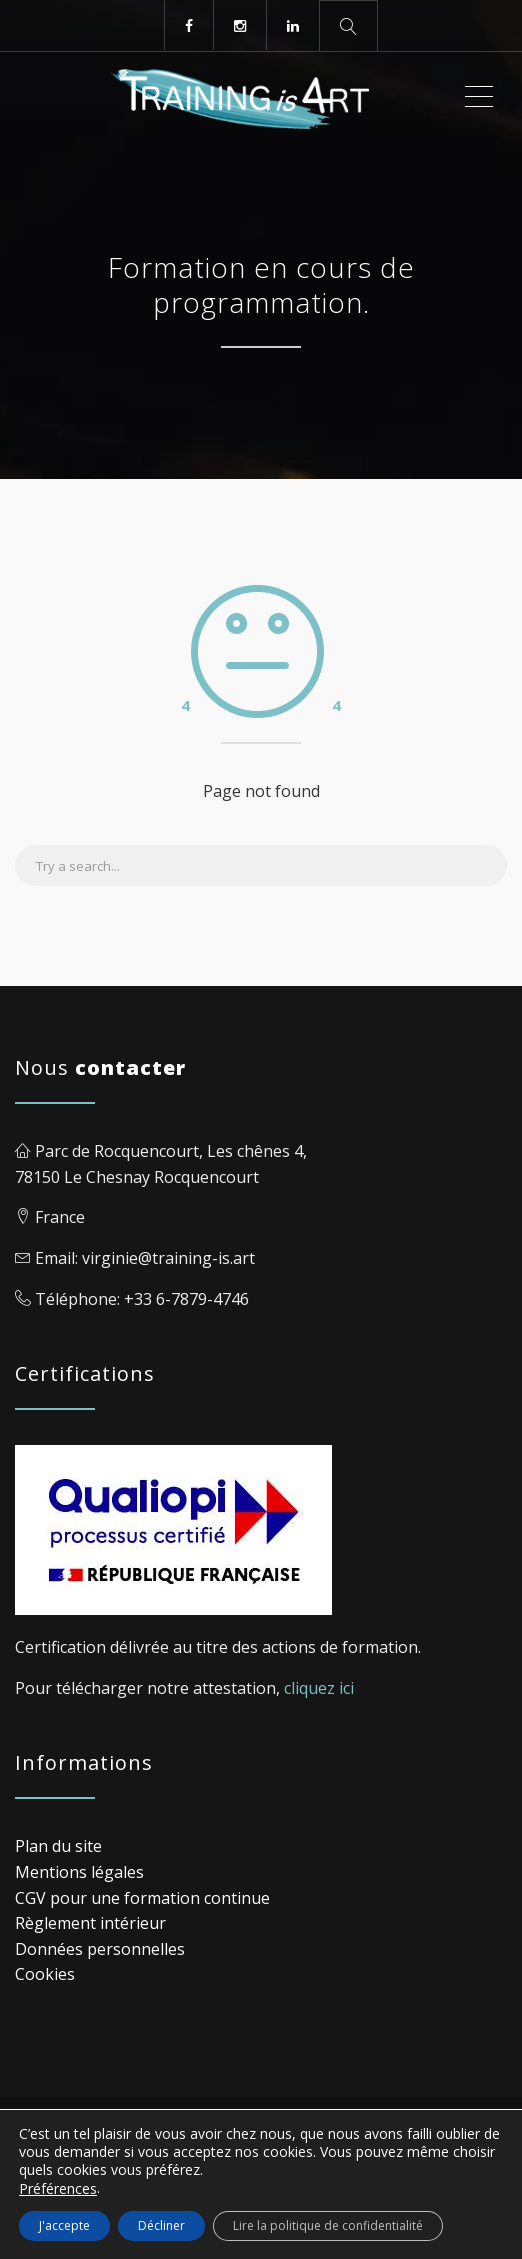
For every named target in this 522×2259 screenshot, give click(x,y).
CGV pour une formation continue (142, 1898)
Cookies (45, 1974)
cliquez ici (319, 1688)
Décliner (161, 2225)
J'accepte (64, 2225)
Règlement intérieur (90, 1923)
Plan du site (58, 1846)
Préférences (58, 2189)
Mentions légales (79, 1872)
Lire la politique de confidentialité (328, 2225)
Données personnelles (100, 1949)
